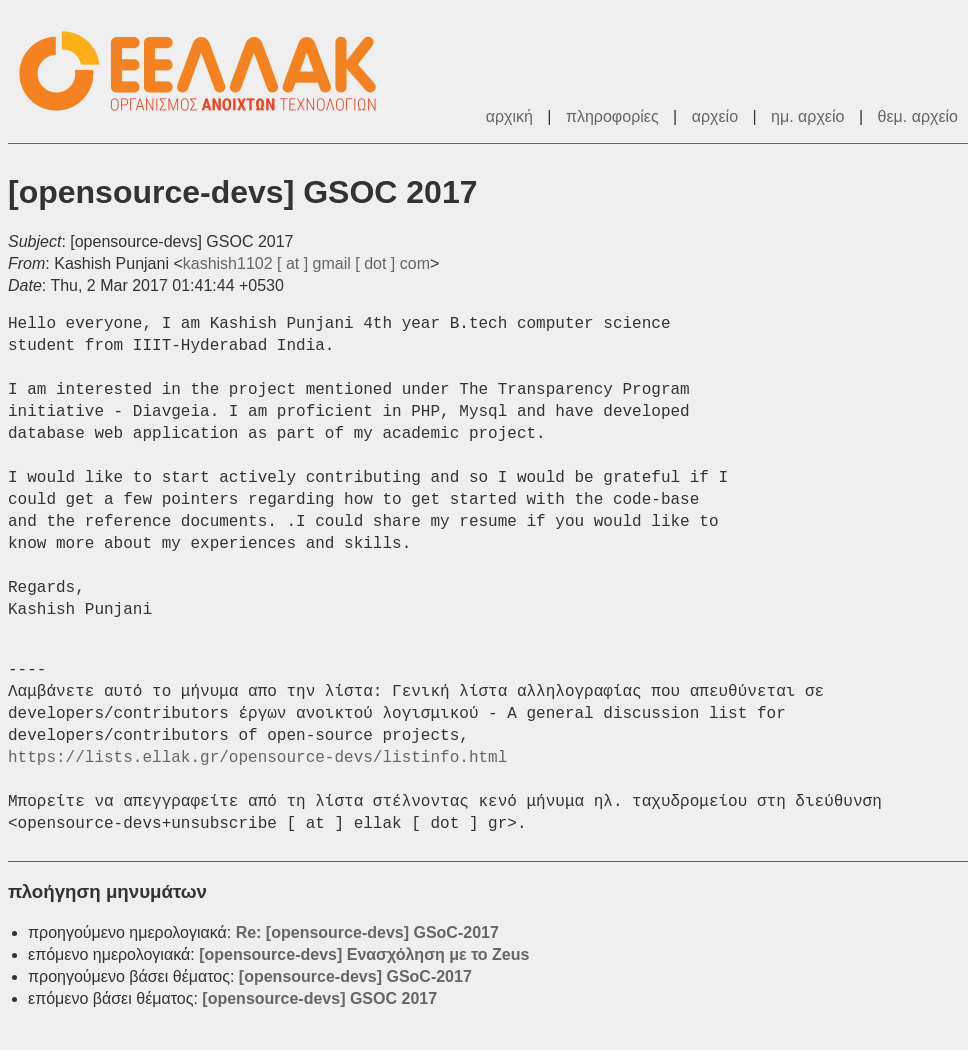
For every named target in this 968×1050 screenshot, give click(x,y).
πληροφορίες (612, 116)
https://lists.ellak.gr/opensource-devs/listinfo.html (257, 758)
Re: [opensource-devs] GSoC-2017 (367, 932)
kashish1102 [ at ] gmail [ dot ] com (306, 263)
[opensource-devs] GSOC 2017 (319, 998)
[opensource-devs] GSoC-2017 (355, 976)
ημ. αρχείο (807, 116)
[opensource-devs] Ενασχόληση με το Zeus (364, 954)
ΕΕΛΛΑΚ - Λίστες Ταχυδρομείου (208, 71)
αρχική (509, 116)
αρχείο (715, 116)
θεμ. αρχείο (918, 116)
